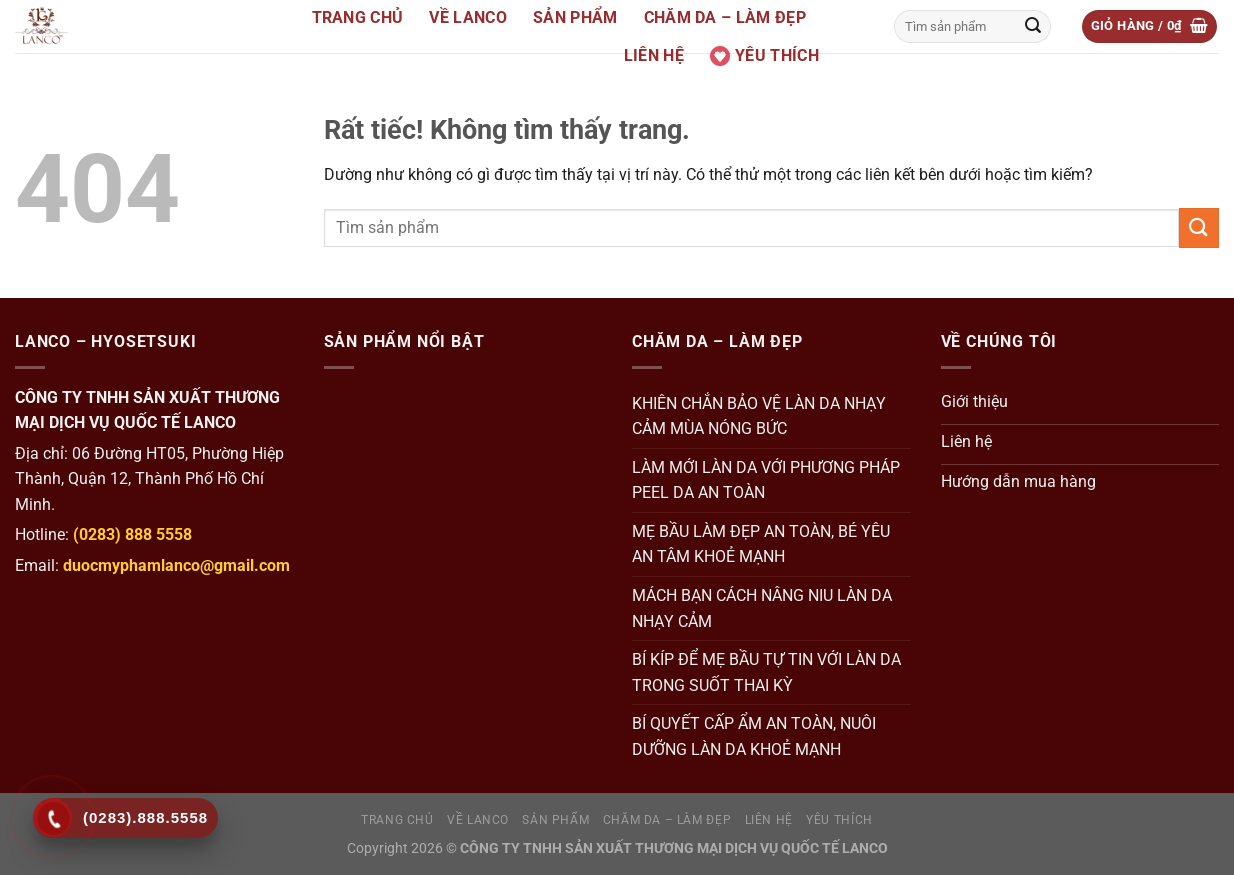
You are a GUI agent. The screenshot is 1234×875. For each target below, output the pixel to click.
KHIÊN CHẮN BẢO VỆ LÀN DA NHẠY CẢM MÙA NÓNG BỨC (759, 416)
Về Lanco (468, 17)
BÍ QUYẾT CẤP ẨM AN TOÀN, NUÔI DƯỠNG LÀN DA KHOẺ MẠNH (754, 736)
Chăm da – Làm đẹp (725, 17)
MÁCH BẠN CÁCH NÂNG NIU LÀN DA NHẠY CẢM (762, 608)
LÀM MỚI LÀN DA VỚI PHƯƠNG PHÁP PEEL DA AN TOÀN (766, 480)
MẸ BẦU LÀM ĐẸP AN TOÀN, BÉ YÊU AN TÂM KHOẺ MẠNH (761, 544)
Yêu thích (764, 56)
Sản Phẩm (575, 17)
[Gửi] (1033, 27)
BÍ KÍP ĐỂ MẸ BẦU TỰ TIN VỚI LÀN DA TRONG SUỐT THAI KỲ (766, 672)
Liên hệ (654, 55)
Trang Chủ (358, 17)
